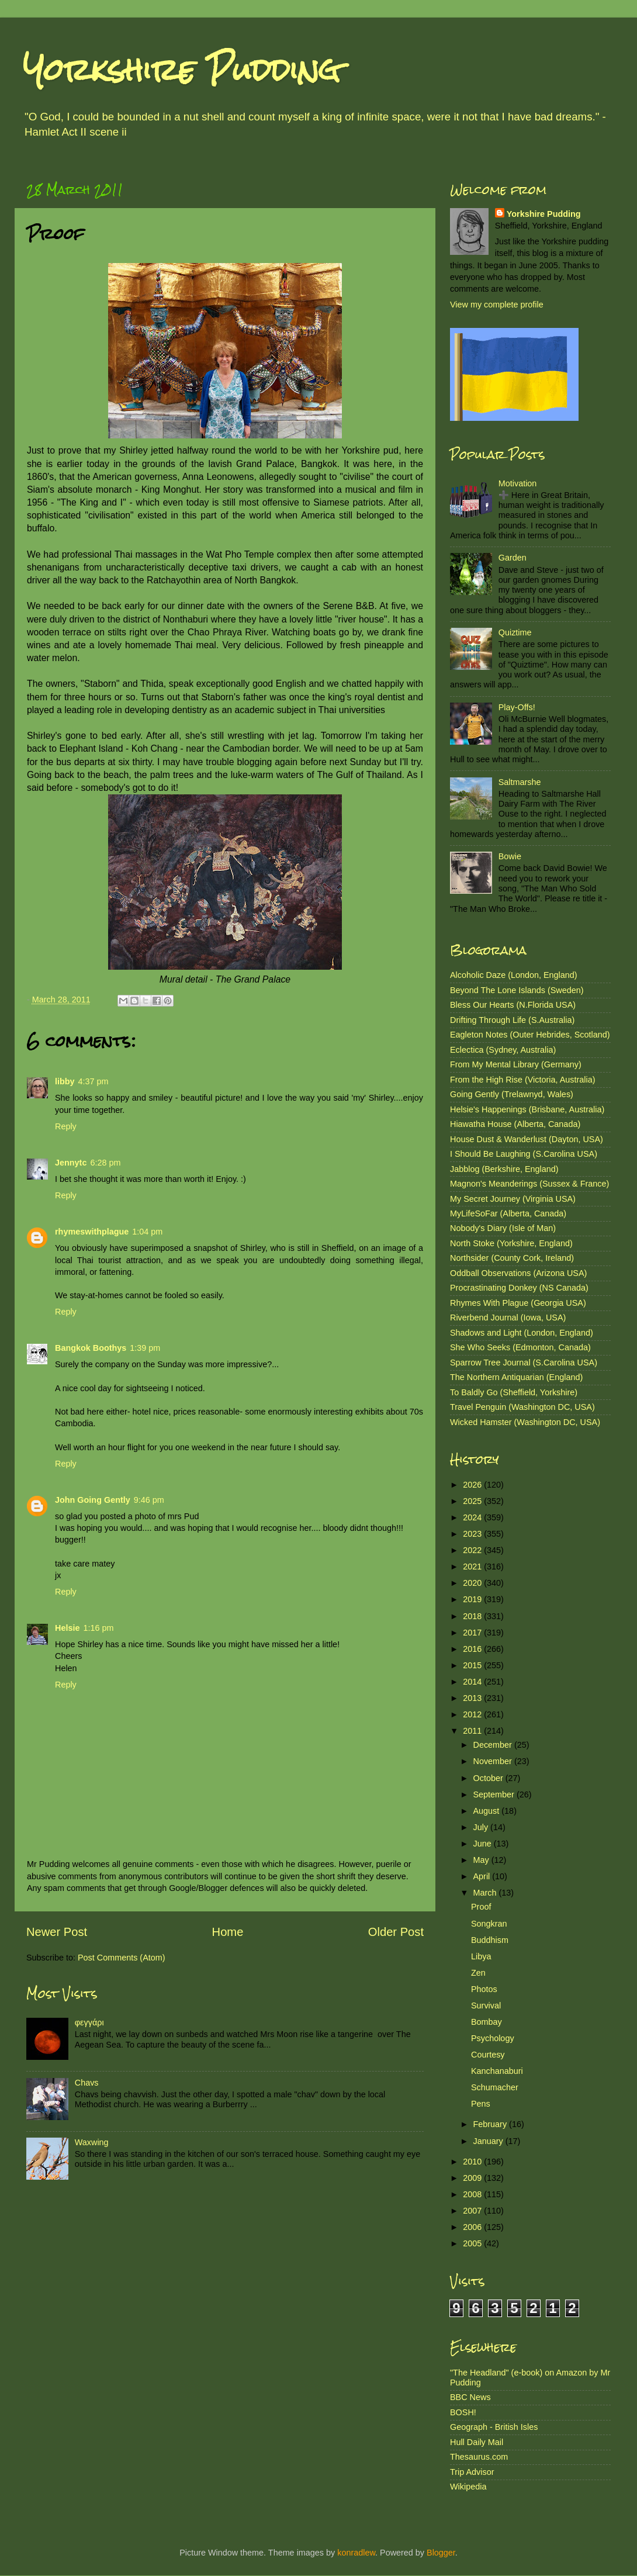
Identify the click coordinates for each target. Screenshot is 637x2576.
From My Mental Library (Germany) (515, 1064)
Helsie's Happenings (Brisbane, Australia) (527, 1109)
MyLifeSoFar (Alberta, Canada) (508, 1213)
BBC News (470, 2397)
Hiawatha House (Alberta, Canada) (515, 1124)
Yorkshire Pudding (181, 70)
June (483, 1843)
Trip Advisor (472, 2472)
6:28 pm (105, 1162)
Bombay (486, 2022)
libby (65, 1081)
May (482, 1860)
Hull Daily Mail (476, 2442)
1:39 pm (145, 1348)
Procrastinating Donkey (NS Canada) (519, 1287)
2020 (473, 1583)
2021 (473, 1566)
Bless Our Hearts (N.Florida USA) (513, 1004)
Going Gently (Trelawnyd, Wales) (511, 1094)
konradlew (356, 2552)
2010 (473, 2161)
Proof (481, 1906)
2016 (473, 1649)
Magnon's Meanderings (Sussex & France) (529, 1183)
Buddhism (489, 1940)
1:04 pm (147, 1231)
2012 (473, 1714)
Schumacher (494, 2087)
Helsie (67, 1628)
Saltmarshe (519, 782)
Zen (478, 1972)
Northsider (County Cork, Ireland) (512, 1258)
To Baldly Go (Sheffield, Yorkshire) (513, 1392)
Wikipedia (468, 2486)
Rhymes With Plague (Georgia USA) (518, 1303)
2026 (473, 1484)
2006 (473, 2227)
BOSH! (463, 2412)
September (495, 1794)
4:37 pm (93, 1081)
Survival (486, 2005)
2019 (473, 1599)
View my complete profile (496, 304)
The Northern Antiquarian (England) (516, 1377)
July (482, 1827)
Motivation (517, 483)
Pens (480, 2103)
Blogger (441, 2552)
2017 (473, 1632)
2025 (473, 1501)
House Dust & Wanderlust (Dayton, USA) (526, 1139)
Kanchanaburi (497, 2071)
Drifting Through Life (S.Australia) (512, 1020)
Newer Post (56, 1931)
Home (228, 1931)
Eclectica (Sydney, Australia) (503, 1049)
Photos (484, 1989)
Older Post (396, 1931)
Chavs (87, 2082)
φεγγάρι (89, 2022)
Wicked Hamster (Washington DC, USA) (525, 1422)
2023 (473, 1533)
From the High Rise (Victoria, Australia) (522, 1079)
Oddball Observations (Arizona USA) (518, 1273)
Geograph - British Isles (494, 2427)
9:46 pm (149, 1500)
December (493, 1744)
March (486, 1892)
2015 (473, 1665)
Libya (481, 1956)
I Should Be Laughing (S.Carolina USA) (523, 1154)
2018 (473, 1616)
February (491, 2124)
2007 (473, 2210)
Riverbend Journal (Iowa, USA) (508, 1317)
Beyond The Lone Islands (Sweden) (517, 990)
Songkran (489, 1923)
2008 (473, 2194)
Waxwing (92, 2142)
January (489, 2141)
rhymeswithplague (92, 1231)
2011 (473, 1730)
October (489, 1778)
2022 (473, 1550)
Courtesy (488, 2054)
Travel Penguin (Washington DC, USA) (522, 1407)
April (483, 1876)
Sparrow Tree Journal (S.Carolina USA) (523, 1362)
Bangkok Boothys (90, 1348)
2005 (473, 2243)
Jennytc (70, 1162)
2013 (473, 1698)
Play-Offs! (516, 707)
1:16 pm (98, 1628)
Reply (66, 1126)
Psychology (492, 2038)
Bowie (509, 856)
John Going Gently (92, 1500)
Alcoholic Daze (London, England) (513, 975)
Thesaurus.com (479, 2456)
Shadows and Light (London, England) (521, 1332)
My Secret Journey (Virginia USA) (513, 1199)
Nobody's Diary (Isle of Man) (503, 1228)
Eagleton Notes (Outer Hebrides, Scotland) (530, 1034)
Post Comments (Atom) (121, 1957)
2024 (473, 1517)
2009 (473, 2178)
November (493, 1761)
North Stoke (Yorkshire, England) (511, 1243)
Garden (512, 557)
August (487, 1811)
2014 (473, 1681)
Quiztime (515, 632)
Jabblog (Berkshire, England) (504, 1169)
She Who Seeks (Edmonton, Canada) (520, 1347)
